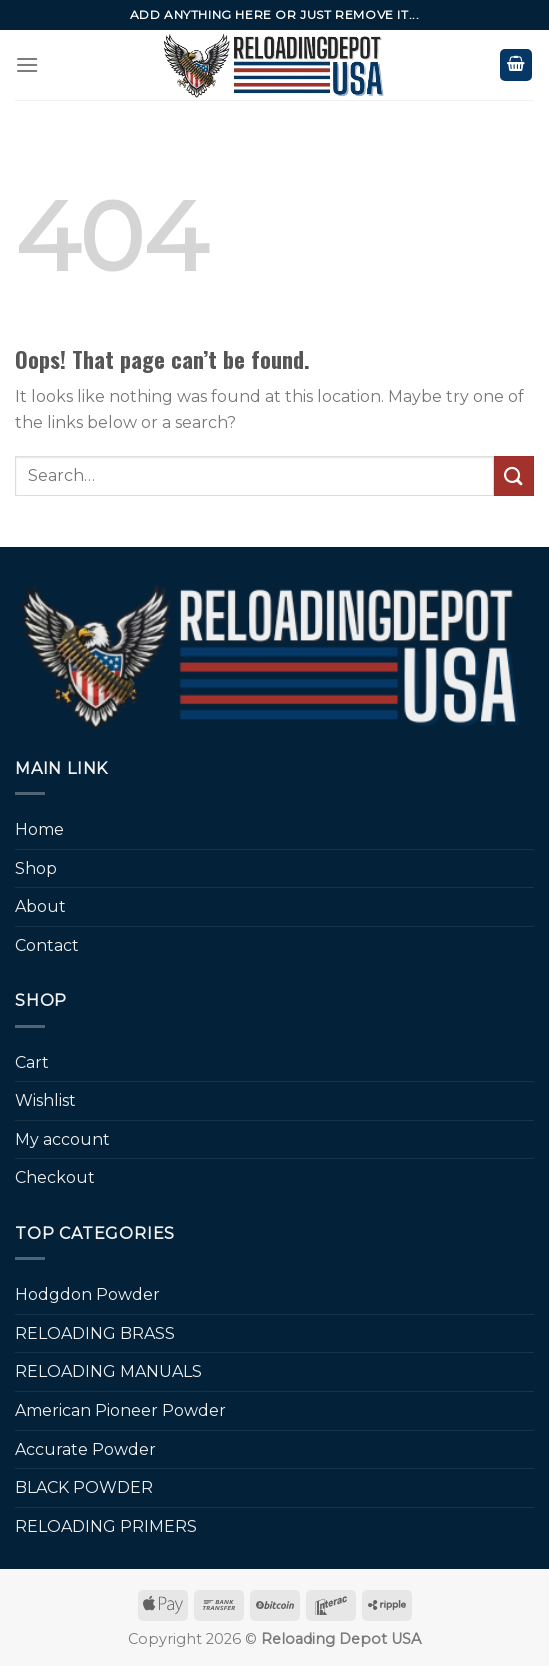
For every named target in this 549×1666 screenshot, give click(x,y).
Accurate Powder (85, 1449)
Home (39, 829)
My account (62, 1139)
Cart (32, 1062)
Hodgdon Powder (87, 1294)
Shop (36, 868)
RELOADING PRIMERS (106, 1526)
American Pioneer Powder (120, 1410)
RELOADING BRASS (95, 1333)
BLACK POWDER (84, 1487)
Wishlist (45, 1100)
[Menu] (27, 64)
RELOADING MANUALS (108, 1371)
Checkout (55, 1177)
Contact (47, 945)
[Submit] (514, 475)
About (40, 906)
